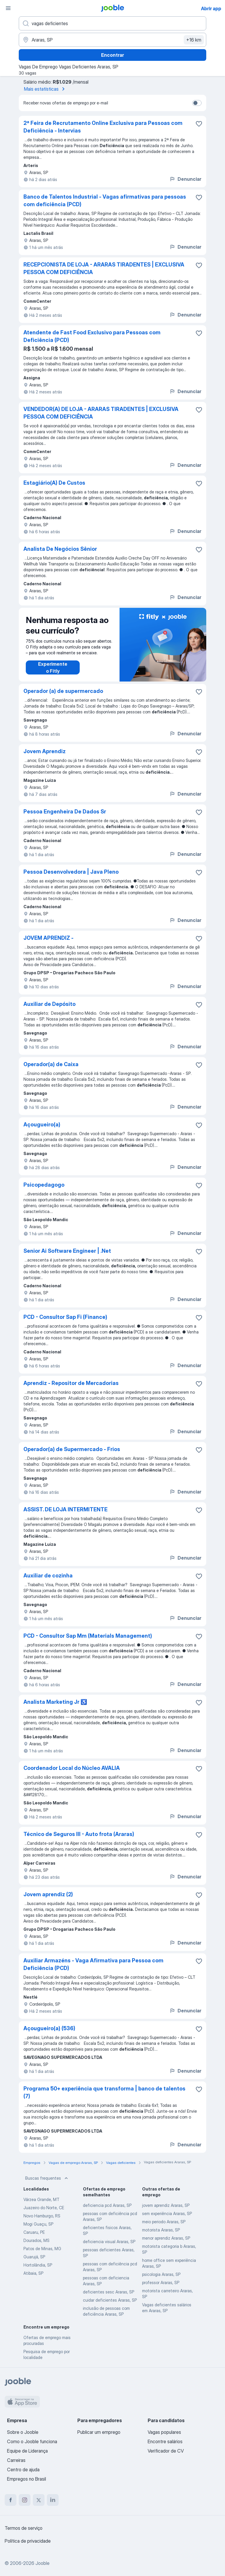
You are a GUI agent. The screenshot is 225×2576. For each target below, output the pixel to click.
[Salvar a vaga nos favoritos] (199, 124)
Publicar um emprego (98, 2432)
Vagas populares (164, 2432)
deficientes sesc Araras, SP (108, 2291)
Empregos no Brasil (26, 2479)
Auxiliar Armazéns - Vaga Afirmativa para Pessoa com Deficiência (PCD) (93, 1964)
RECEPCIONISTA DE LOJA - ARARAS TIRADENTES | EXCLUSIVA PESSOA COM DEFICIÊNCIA (103, 268)
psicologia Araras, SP (161, 2274)
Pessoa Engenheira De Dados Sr (64, 811)
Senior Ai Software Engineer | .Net (67, 1251)
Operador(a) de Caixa (51, 1064)
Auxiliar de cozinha (48, 1575)
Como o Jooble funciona (32, 2441)
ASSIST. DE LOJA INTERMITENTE (65, 1509)
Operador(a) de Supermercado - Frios (71, 1449)
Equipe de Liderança (27, 2451)
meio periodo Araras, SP (163, 2221)
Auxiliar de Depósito (49, 1004)
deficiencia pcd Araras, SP (107, 2205)
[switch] (197, 103)
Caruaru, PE (34, 2232)
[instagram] (24, 2500)
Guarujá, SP (34, 2256)
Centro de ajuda (23, 2469)
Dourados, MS (36, 2240)
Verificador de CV (166, 2451)
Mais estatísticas (45, 88)
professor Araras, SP (160, 2282)
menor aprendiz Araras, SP (166, 2238)
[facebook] (10, 2500)
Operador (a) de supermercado (63, 691)
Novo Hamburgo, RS (41, 2215)
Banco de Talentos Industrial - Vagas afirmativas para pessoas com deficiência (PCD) (104, 200)
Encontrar (112, 55)
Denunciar (185, 179)
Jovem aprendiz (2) (48, 1894)
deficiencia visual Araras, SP (109, 2241)
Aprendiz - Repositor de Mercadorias (71, 1383)
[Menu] (8, 8)
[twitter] (39, 2500)
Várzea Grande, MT (41, 2199)
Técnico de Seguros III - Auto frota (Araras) (78, 1834)
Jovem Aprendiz (44, 751)
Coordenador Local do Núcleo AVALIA (71, 1768)
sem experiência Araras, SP (167, 2213)
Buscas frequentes (47, 2178)
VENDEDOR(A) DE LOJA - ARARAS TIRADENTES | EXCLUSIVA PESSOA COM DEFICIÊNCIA (100, 413)
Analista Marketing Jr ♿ (55, 1702)
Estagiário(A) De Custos (54, 483)
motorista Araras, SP (161, 2229)
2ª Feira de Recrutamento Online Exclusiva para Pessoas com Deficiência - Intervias (103, 127)
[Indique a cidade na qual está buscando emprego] (112, 40)
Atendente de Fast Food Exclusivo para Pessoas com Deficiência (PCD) (92, 336)
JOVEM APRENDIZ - (48, 938)
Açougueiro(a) (41, 1124)
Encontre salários (165, 2441)
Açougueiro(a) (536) (49, 2028)
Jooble (42, 2563)
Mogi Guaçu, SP (38, 2223)
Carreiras (16, 2460)
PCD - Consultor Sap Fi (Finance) (65, 1317)
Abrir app (211, 8)
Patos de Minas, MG (42, 2248)
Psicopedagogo (43, 1185)
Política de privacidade (28, 2541)
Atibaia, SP (33, 2273)
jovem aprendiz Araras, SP (166, 2205)
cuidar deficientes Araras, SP (110, 2300)
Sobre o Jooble (22, 2432)
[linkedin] (53, 2500)
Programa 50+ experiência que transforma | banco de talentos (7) (104, 2092)
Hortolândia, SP (37, 2264)
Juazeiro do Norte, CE (43, 2207)
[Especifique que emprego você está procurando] (112, 23)
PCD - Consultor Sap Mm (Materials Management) (87, 1636)
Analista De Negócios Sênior (60, 549)
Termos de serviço (23, 2528)
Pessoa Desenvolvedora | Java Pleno (71, 872)
